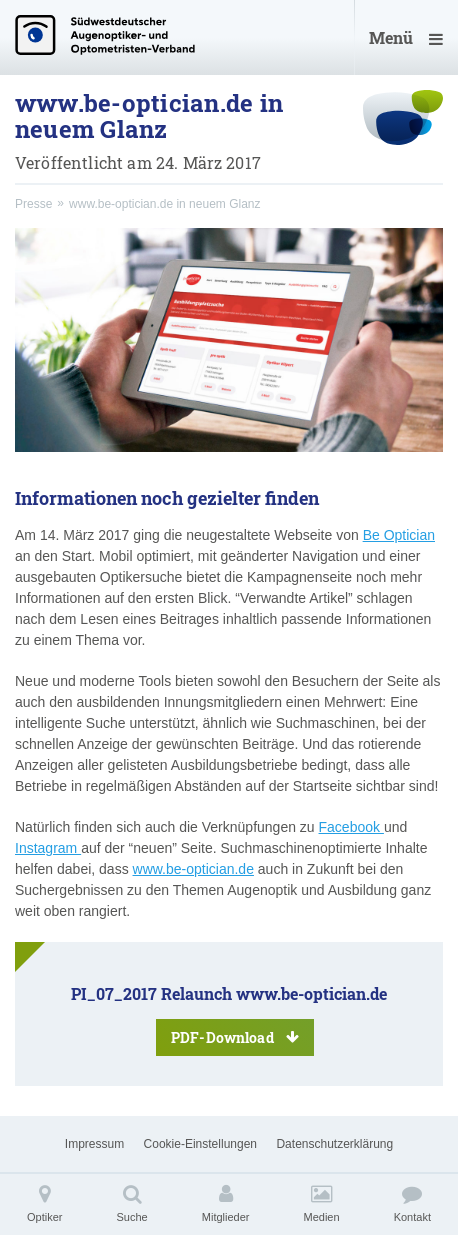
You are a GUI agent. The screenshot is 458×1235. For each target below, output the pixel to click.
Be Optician (399, 535)
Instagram (48, 848)
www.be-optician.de (193, 869)
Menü (406, 37)
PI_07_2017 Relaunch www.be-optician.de (229, 1019)
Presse (33, 204)
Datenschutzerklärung (334, 1144)
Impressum (94, 1144)
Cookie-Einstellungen (200, 1144)
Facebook (351, 827)
